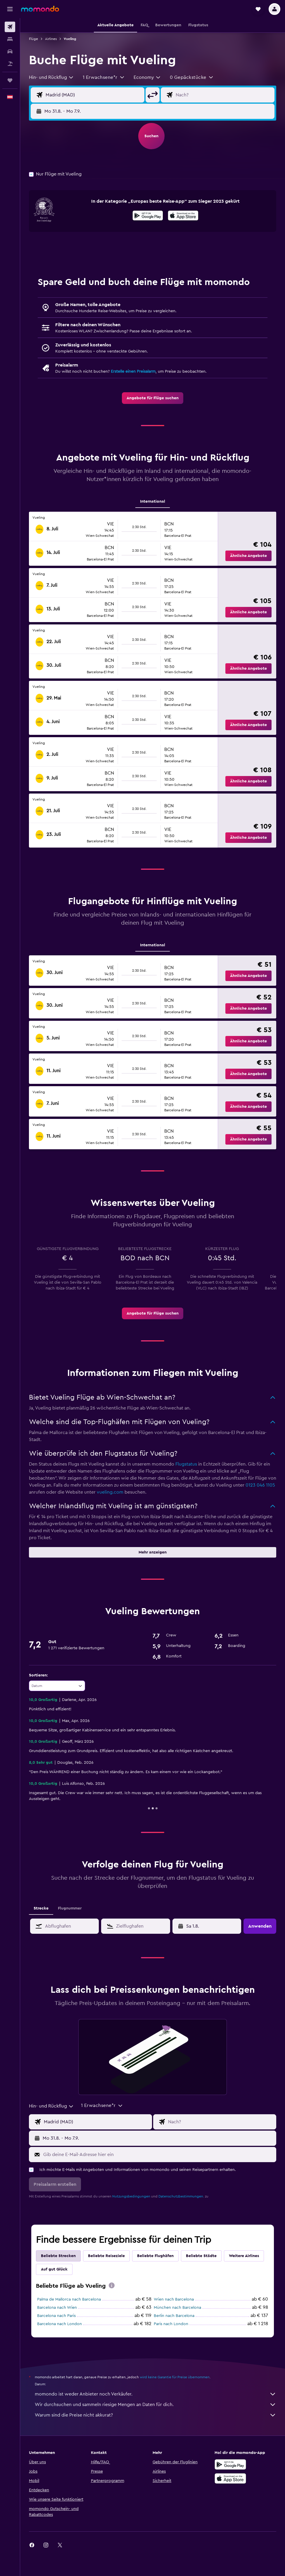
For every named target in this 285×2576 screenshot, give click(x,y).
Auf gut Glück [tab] (54, 2269)
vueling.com (110, 1492)
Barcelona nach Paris (56, 2316)
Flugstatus (186, 1464)
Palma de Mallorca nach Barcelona (69, 2299)
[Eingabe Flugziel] (223, 95)
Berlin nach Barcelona (174, 2316)
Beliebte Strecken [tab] (58, 2256)
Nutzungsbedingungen (131, 2196)
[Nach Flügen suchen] (10, 27)
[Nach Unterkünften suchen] (10, 39)
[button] (10, 9)
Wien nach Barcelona (174, 2299)
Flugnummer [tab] (70, 1908)
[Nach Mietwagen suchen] (10, 51)
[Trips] (10, 80)
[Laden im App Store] (183, 216)
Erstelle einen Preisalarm (133, 371)
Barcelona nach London (59, 2324)
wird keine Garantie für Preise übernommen (175, 2377)
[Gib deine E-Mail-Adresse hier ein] (158, 2154)
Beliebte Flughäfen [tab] (155, 2256)
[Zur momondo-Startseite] (40, 9)
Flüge (33, 39)
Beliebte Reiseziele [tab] (106, 2256)
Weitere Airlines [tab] (244, 2256)
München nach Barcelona (177, 2308)
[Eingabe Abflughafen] (93, 95)
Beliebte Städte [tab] (201, 2256)
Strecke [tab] (41, 1908)
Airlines (51, 39)
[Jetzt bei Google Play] (147, 216)
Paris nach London (171, 2324)
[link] (152, 398)
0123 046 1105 (260, 1485)
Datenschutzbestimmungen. (181, 2196)
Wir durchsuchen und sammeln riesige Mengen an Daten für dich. (155, 2404)
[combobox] (51, 77)
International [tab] (152, 501)
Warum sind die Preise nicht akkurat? (155, 2415)
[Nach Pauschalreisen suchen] (10, 64)
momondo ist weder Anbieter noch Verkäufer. (155, 2394)
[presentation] (183, 215)
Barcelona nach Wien (57, 2308)
